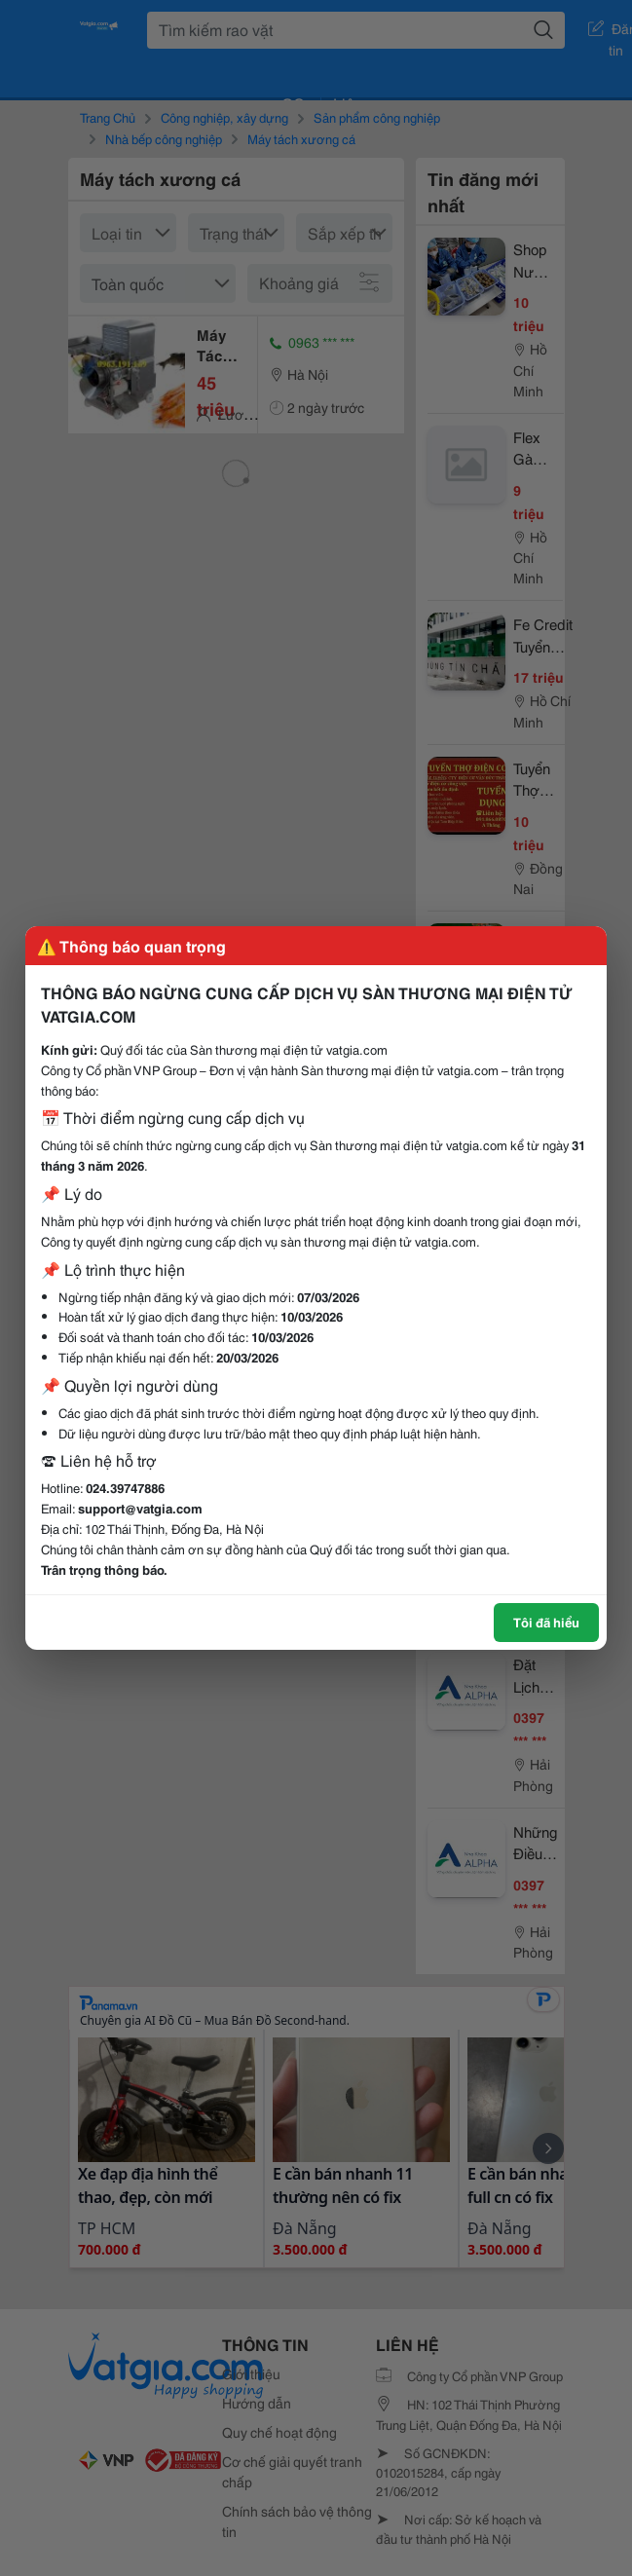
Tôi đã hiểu (546, 1621)
